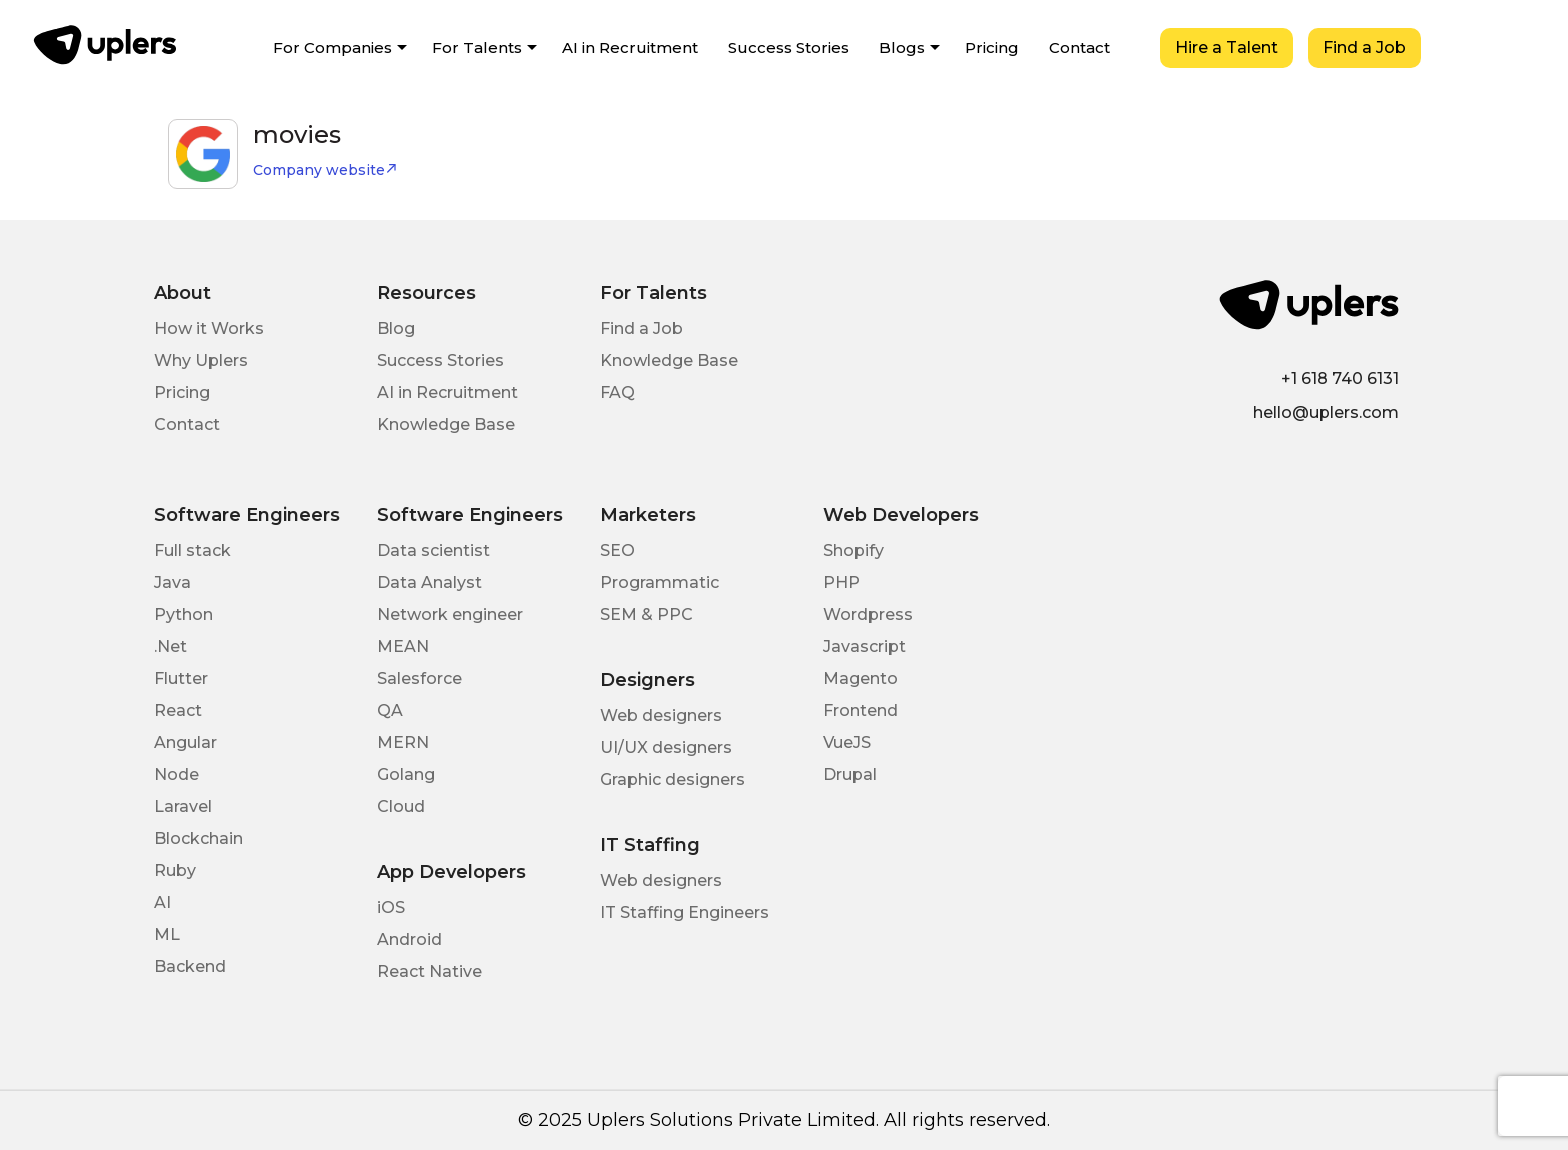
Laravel (183, 806)
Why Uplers (201, 360)
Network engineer (450, 614)
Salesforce (419, 678)
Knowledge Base (446, 424)
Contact (1079, 47)
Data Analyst (429, 582)
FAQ (617, 392)
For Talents (477, 47)
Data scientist (433, 550)
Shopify (853, 550)
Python (183, 614)
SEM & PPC (646, 614)
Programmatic (659, 582)
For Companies (332, 47)
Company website (325, 170)
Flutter (181, 678)
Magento (860, 678)
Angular (185, 742)
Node (176, 774)
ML (167, 934)
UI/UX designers (666, 747)
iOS (391, 907)
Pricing (992, 47)
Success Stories (788, 47)
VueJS (847, 742)
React (178, 710)
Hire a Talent (1226, 47)
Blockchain (198, 838)
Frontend (860, 710)
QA (390, 710)
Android (409, 939)
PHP (841, 582)
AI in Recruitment (630, 47)
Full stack (192, 550)
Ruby (175, 870)
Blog (396, 328)
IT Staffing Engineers (684, 912)
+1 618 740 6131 (1340, 378)
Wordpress (868, 614)
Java (172, 582)
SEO (617, 550)
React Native (429, 971)
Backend (190, 966)
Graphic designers (672, 779)
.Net (170, 646)
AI (162, 902)
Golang (406, 774)
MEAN (403, 646)
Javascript (864, 646)
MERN (403, 742)
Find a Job (1364, 47)
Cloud (401, 806)
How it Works (209, 328)
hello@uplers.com (1326, 412)
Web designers (661, 715)
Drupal (850, 774)
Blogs (902, 47)
